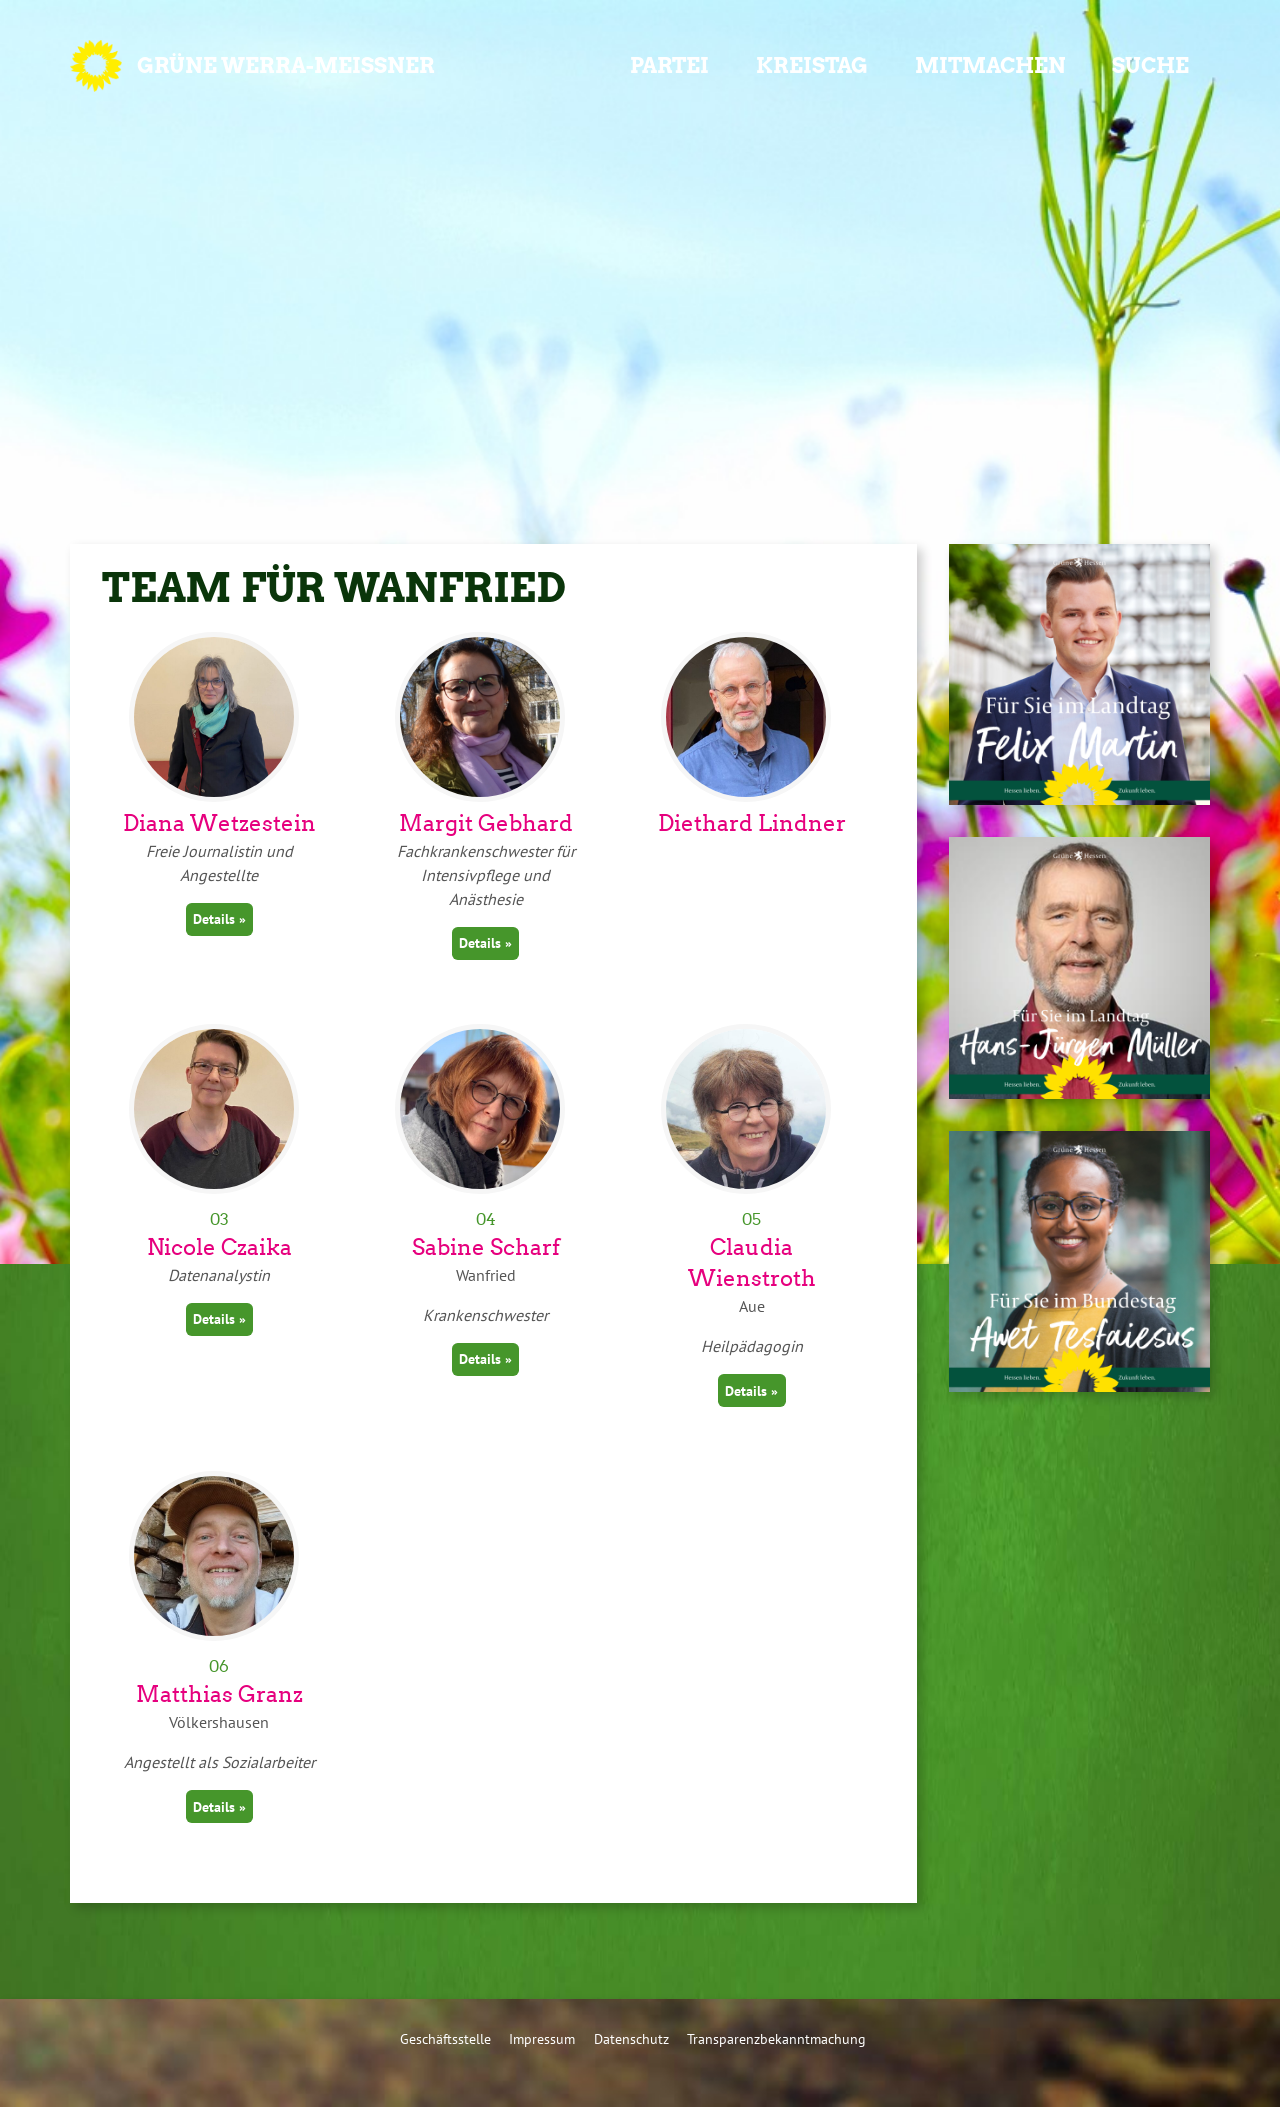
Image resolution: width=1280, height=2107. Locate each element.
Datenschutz (631, 2038)
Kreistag (812, 65)
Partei (669, 65)
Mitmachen (990, 65)
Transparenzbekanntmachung (776, 2038)
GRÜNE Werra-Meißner (286, 65)
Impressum (542, 2038)
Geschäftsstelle (445, 2038)
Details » (219, 918)
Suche (1150, 65)
